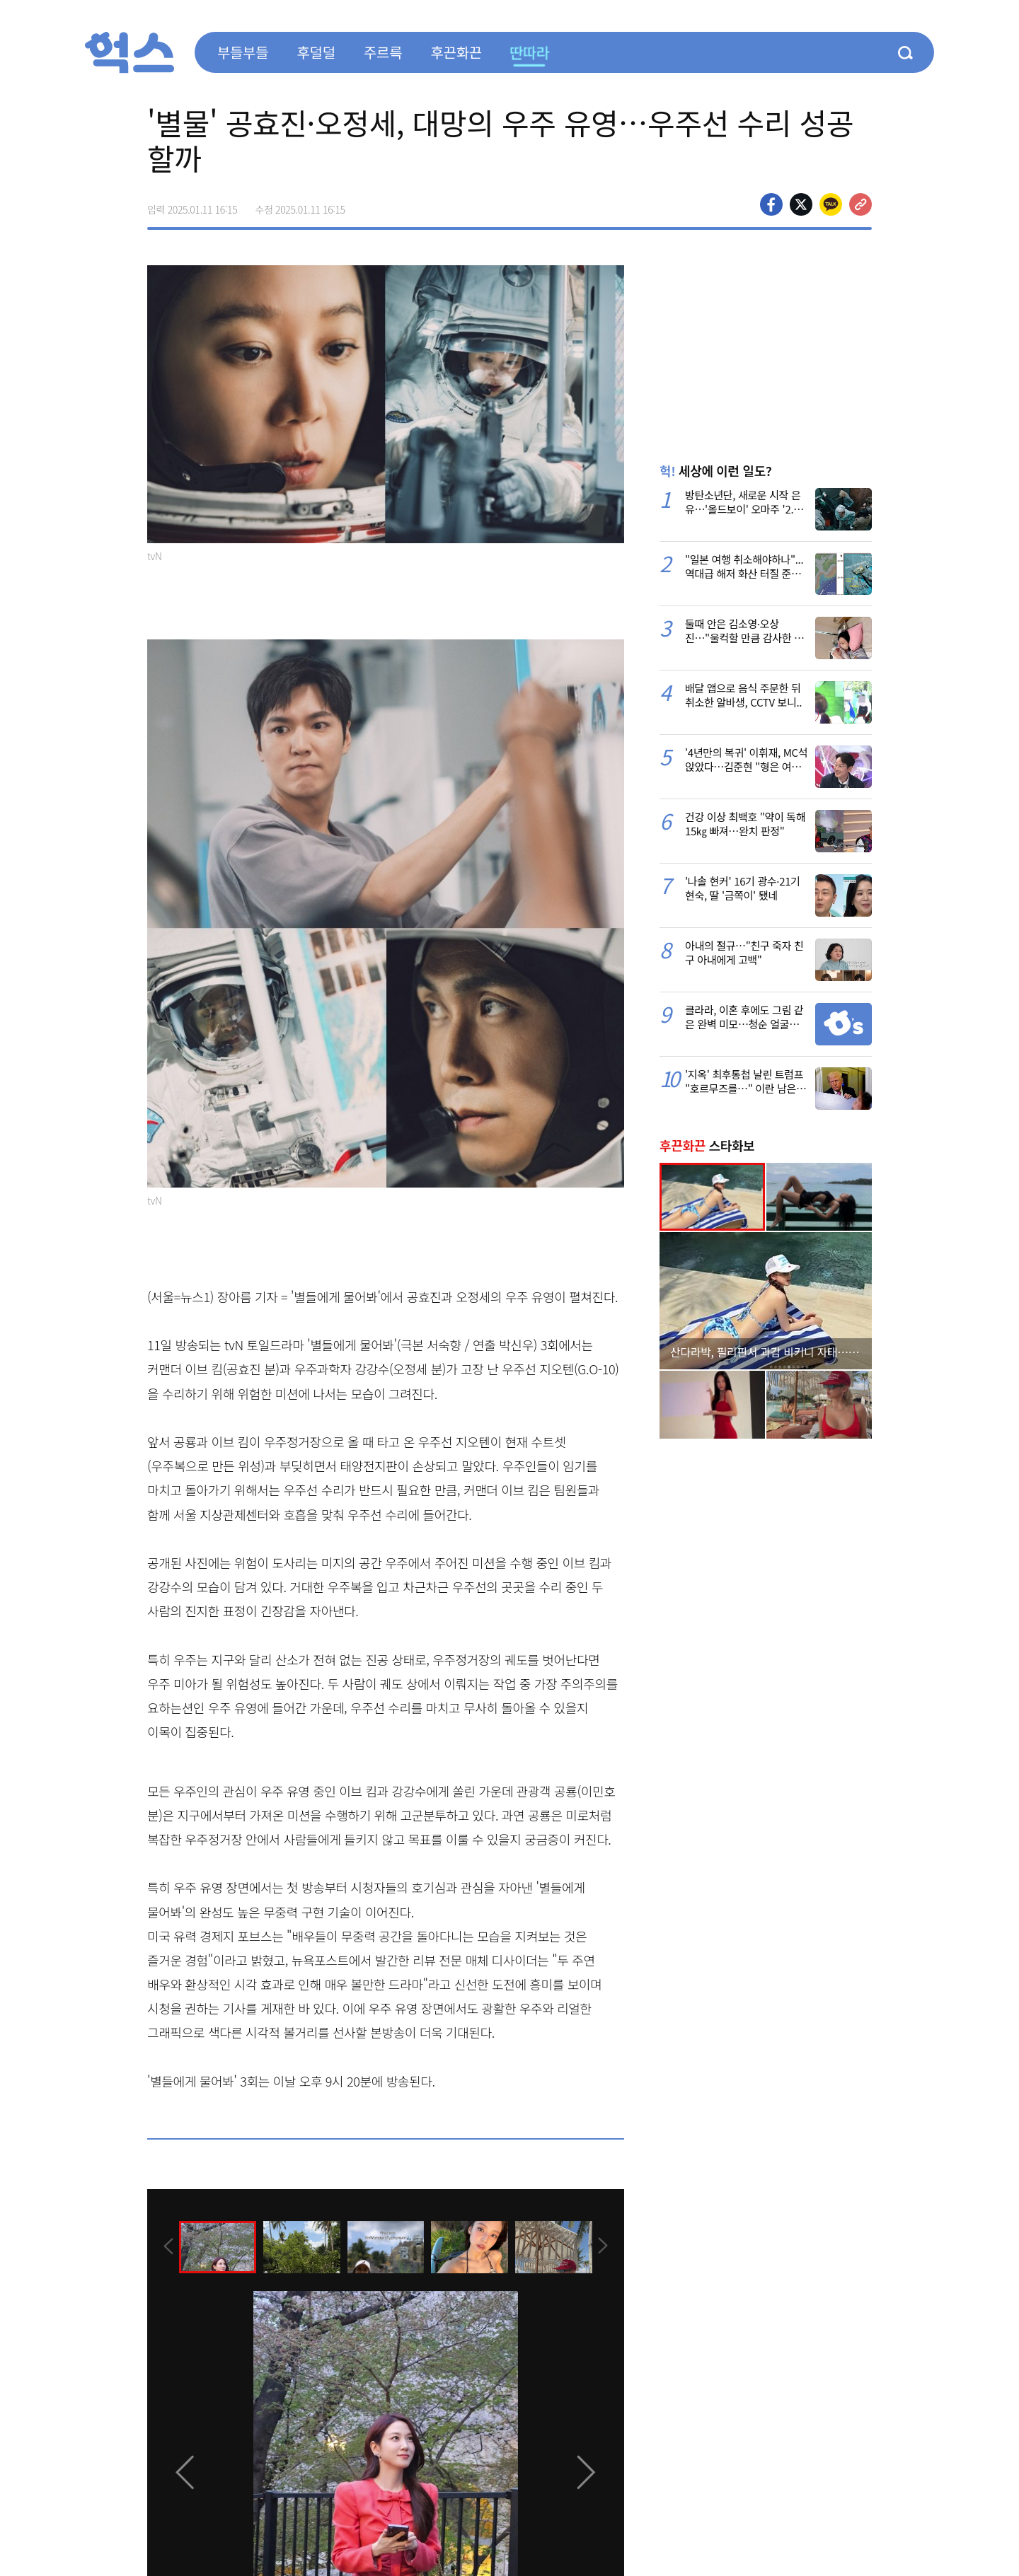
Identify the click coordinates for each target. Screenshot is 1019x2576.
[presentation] (166, 2246)
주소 (860, 204)
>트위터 (801, 204)
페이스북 (771, 204)
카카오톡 (830, 204)
